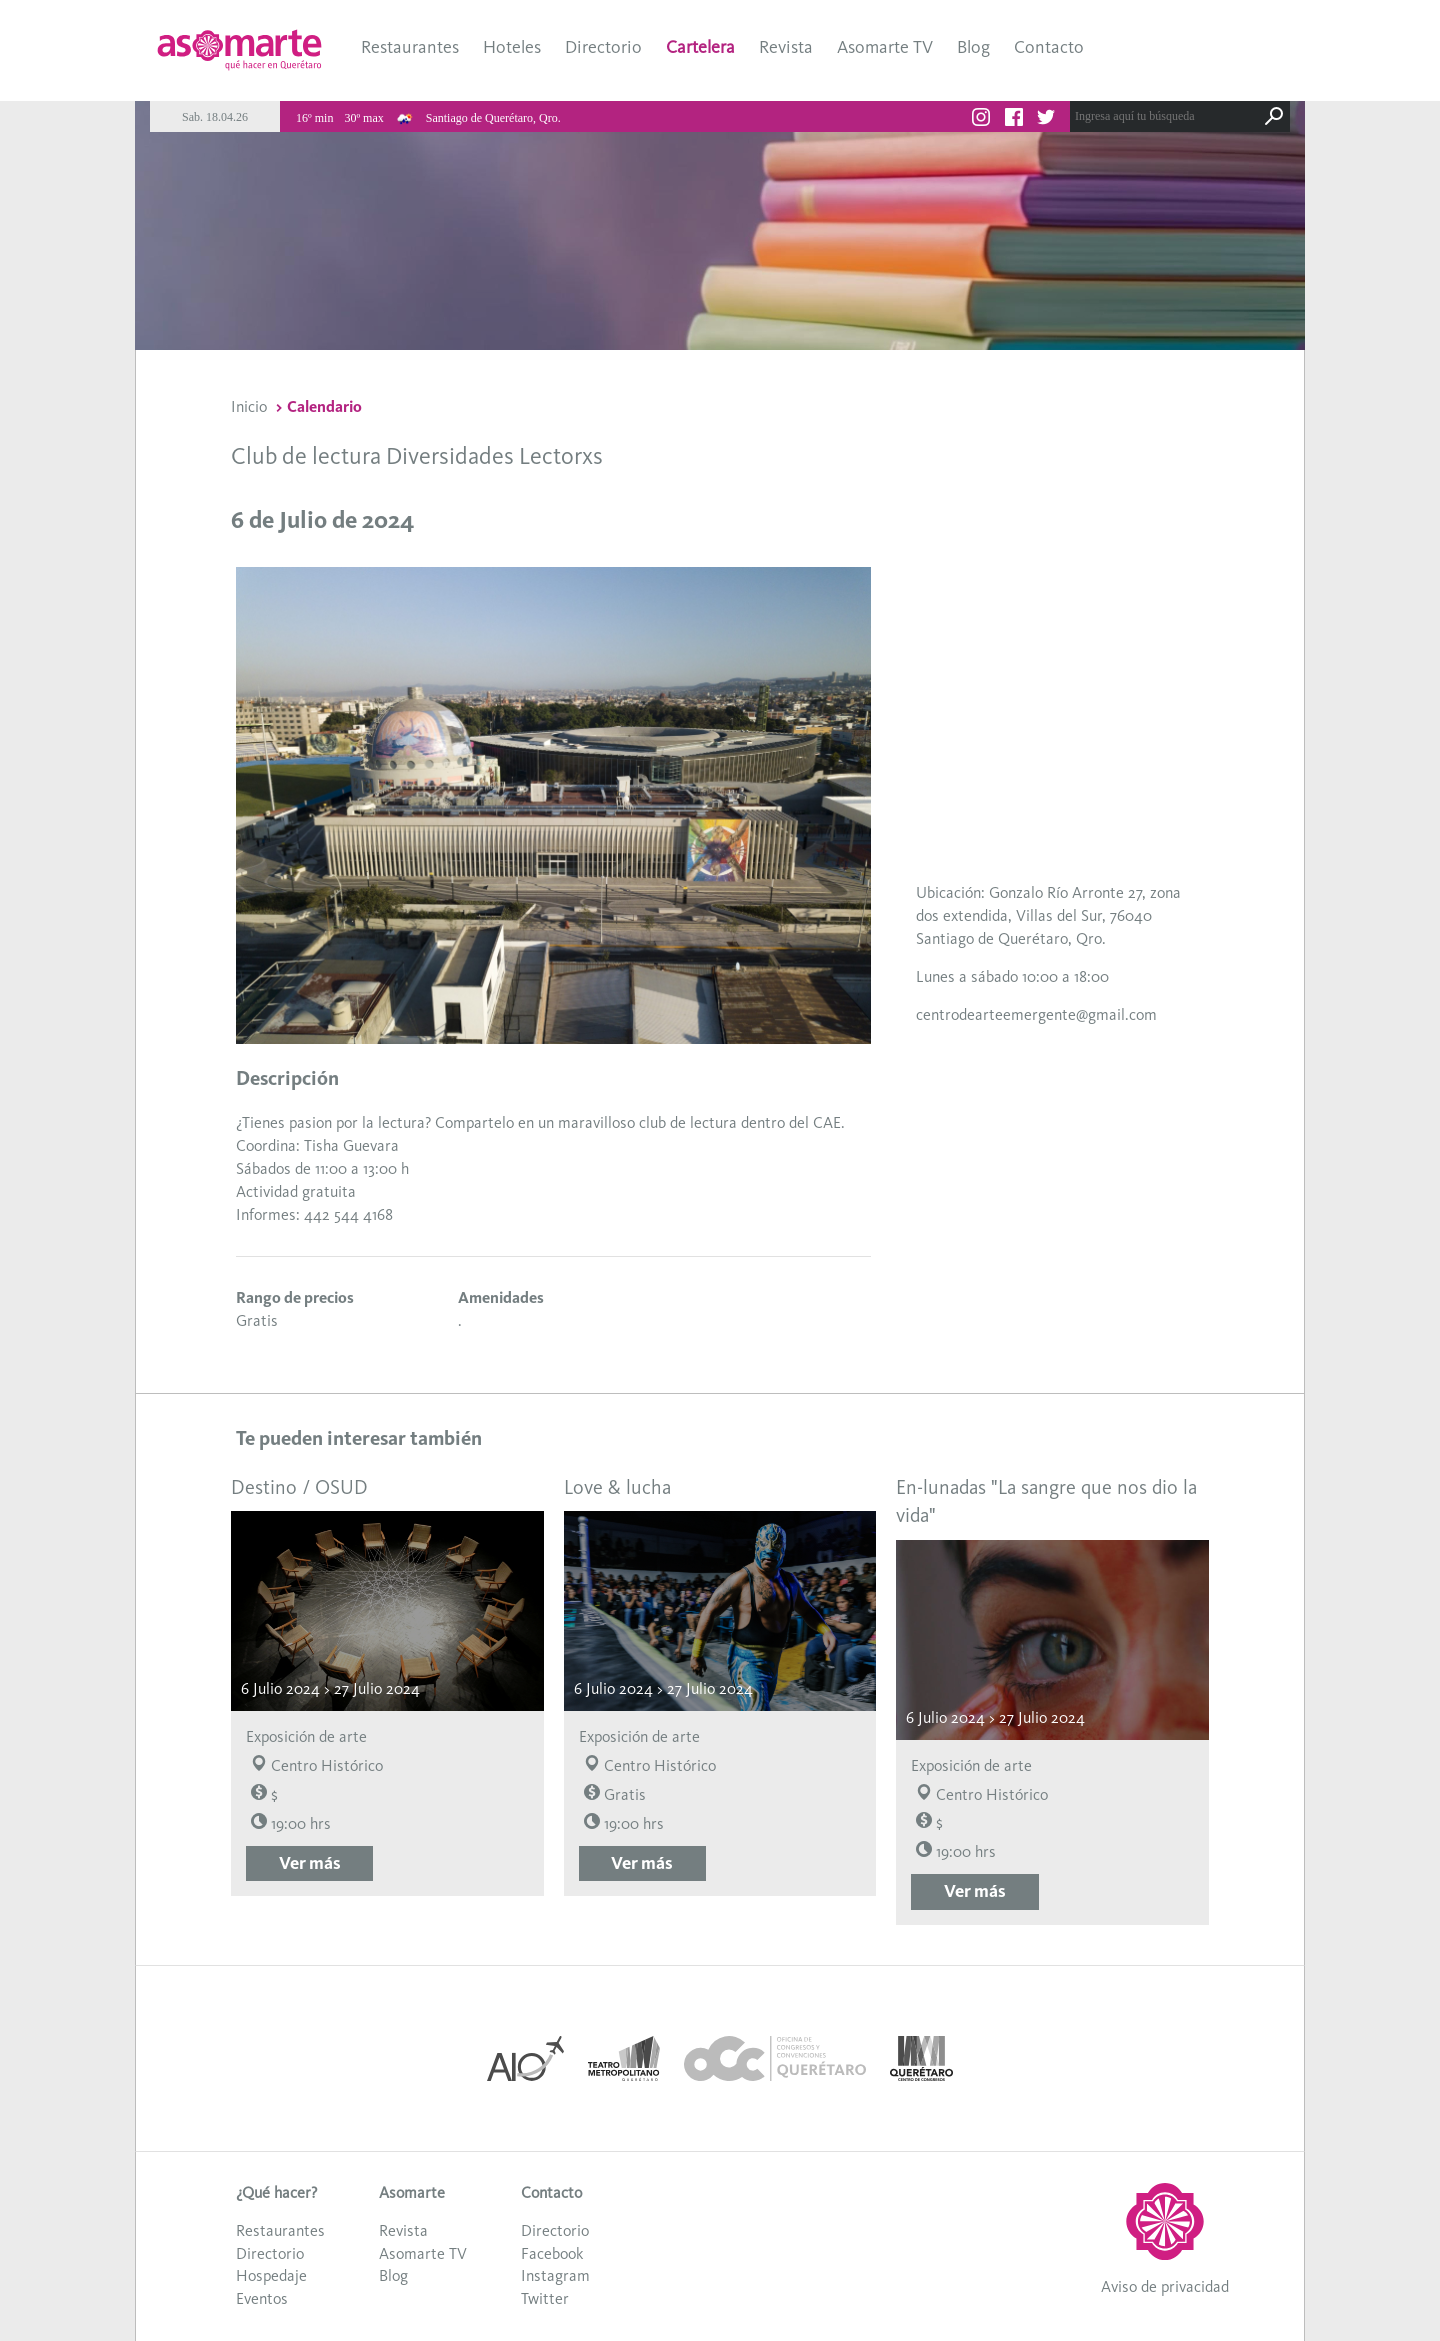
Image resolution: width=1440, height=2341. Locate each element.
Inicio (249, 406)
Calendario (324, 406)
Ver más (310, 1863)
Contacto (1049, 47)
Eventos (262, 2298)
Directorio (603, 47)
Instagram (555, 2275)
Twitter (545, 2298)
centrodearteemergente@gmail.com (1036, 1014)
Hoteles (512, 47)
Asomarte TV (885, 47)
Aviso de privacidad (1165, 2286)
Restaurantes (410, 47)
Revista (786, 47)
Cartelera (700, 47)
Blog (973, 47)
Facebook (552, 2253)
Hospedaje (271, 2275)
